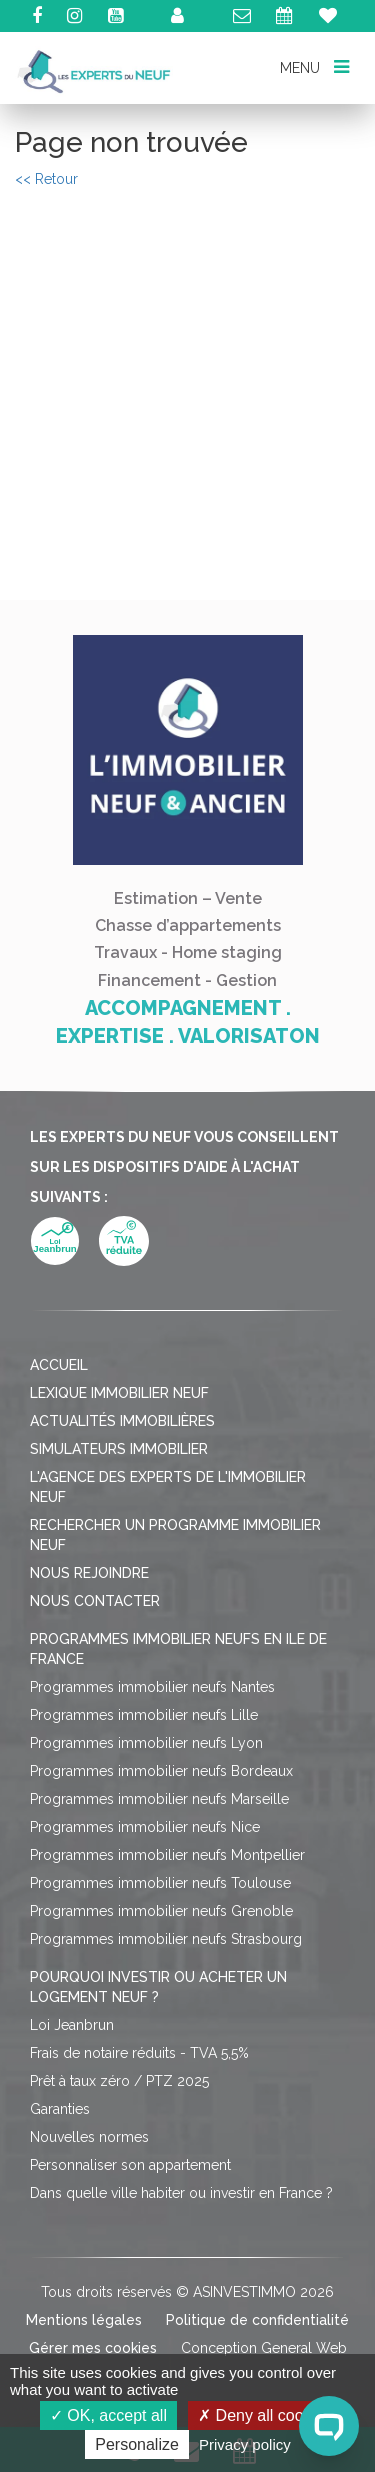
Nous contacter (95, 1601)
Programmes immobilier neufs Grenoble (161, 1911)
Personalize (137, 2444)
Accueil (59, 1365)
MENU (314, 66)
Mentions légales (84, 2320)
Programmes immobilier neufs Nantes (152, 1687)
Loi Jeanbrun (72, 2025)
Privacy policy (245, 2444)
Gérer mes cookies (93, 2348)
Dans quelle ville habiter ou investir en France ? (181, 2193)
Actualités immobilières (122, 1421)
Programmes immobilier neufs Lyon (146, 1743)
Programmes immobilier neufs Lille (144, 1715)
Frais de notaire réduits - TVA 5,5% (139, 2053)
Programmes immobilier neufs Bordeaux (161, 1771)
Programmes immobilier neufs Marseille (159, 1799)
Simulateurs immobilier (119, 1449)
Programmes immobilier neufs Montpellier (167, 1855)
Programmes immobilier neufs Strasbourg (166, 1939)
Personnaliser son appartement (130, 2165)
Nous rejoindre (89, 1573)
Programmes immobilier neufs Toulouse (160, 1883)
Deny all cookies (265, 2415)
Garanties (60, 2109)
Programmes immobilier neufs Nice (145, 1827)
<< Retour (46, 179)
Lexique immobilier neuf (119, 1393)
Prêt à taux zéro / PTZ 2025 (119, 2081)
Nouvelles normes (89, 2137)
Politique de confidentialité (257, 2320)
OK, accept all (108, 2415)
